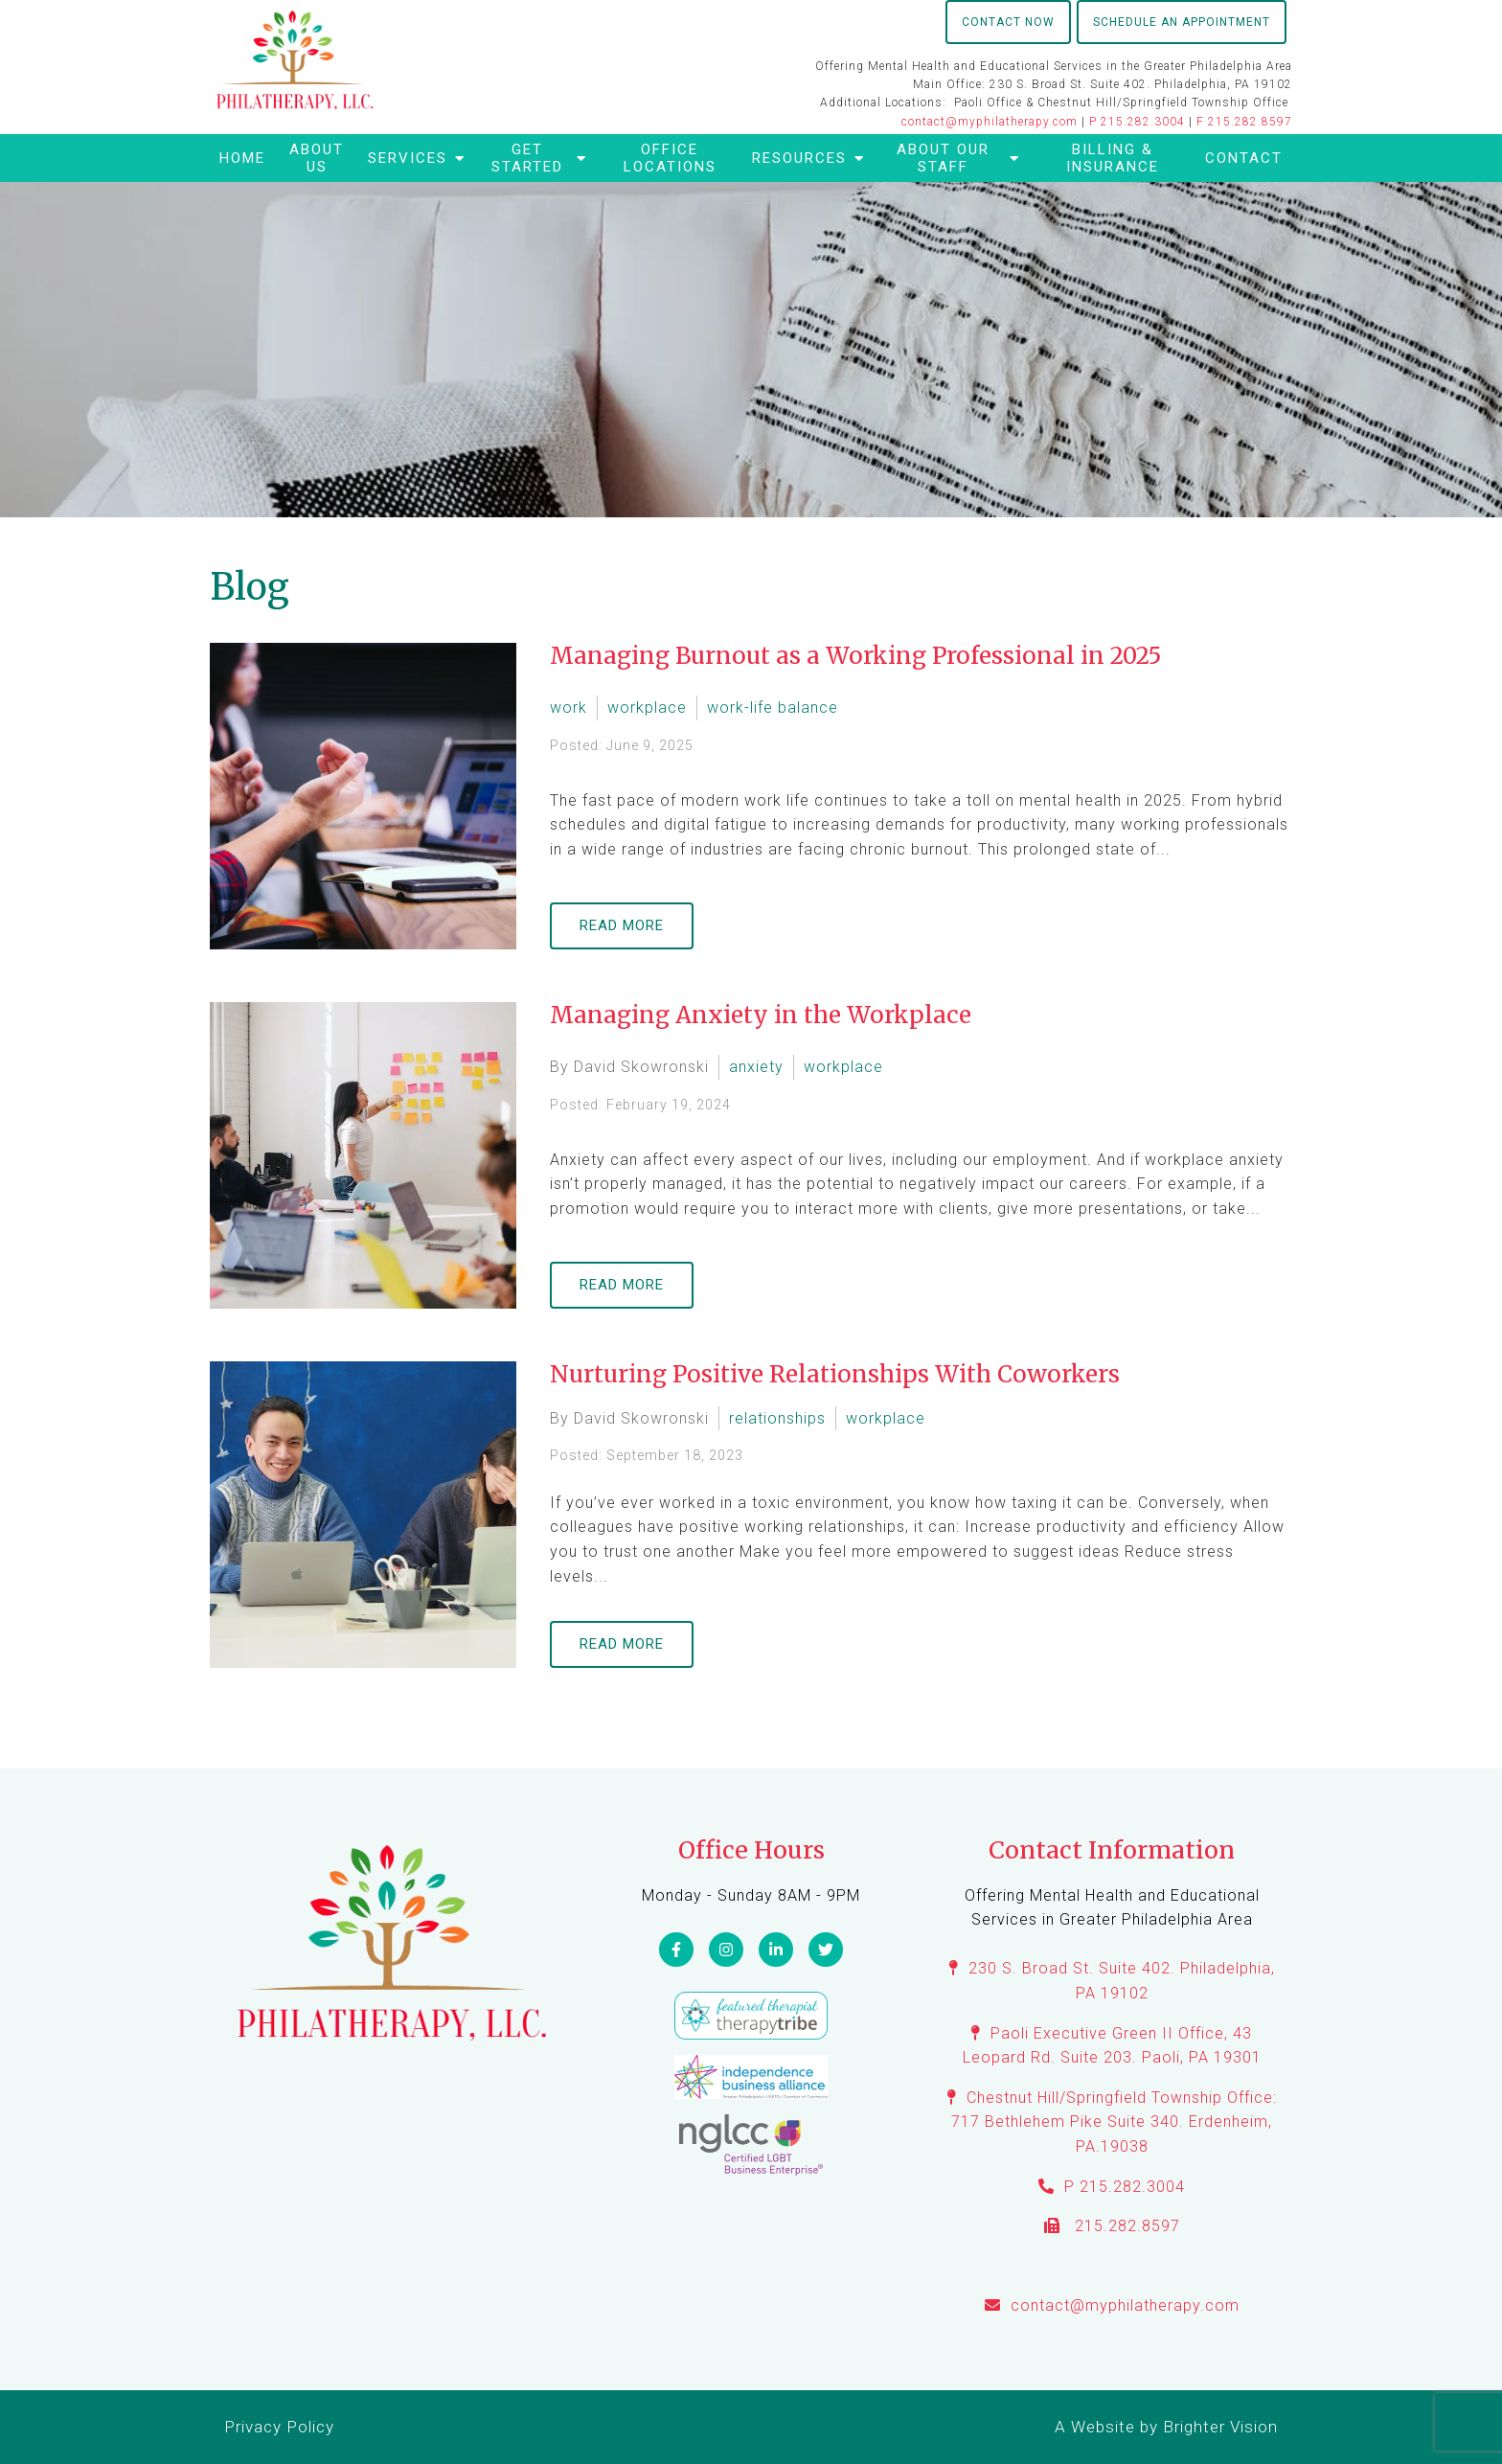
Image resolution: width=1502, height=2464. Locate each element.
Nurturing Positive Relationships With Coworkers (835, 1374)
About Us (316, 158)
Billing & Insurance (1112, 158)
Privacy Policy (279, 2426)
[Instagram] (726, 1949)
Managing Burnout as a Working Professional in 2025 (855, 656)
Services (407, 158)
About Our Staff (943, 158)
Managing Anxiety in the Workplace (760, 1015)
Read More (622, 925)
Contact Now (1008, 22)
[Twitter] (825, 1949)
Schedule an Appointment (1181, 22)
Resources (799, 158)
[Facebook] (676, 1949)
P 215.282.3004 (1137, 121)
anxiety (756, 1067)
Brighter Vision (1220, 2426)
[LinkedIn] (776, 1949)
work (568, 707)
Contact (1244, 158)
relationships (777, 1418)
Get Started (527, 158)
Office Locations (670, 158)
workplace (647, 707)
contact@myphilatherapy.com (989, 121)
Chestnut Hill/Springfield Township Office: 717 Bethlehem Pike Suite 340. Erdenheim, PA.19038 (1113, 2122)
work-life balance (772, 707)
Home (242, 158)
